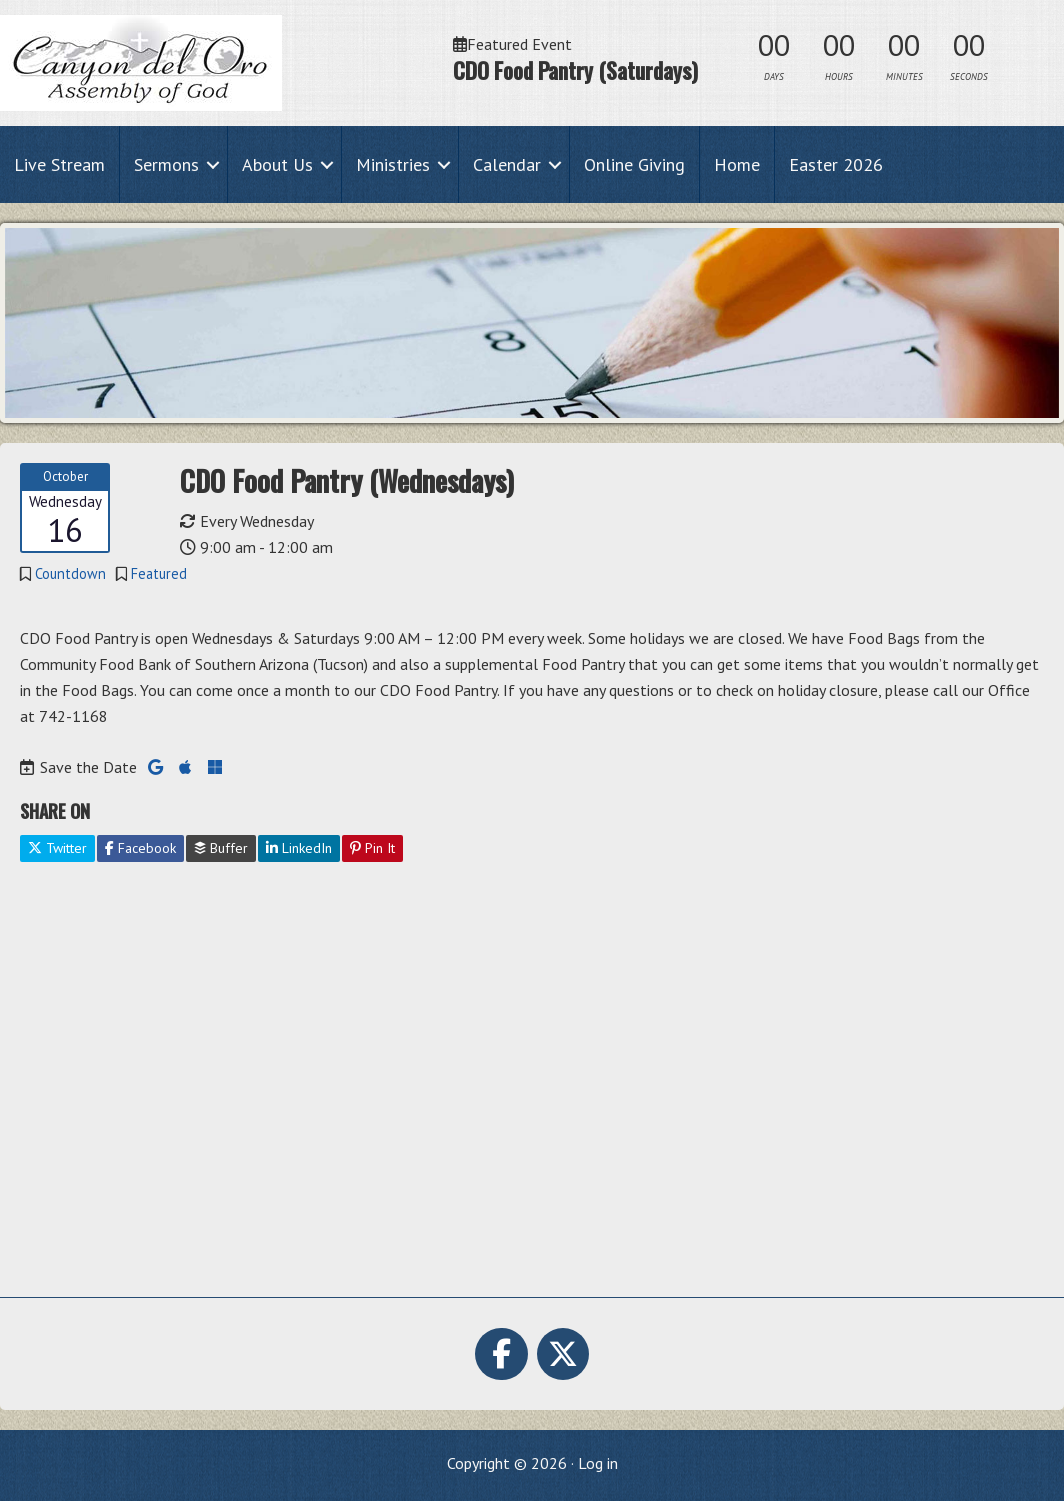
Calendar (507, 164)
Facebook (140, 848)
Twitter (57, 848)
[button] (213, 164)
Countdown (70, 573)
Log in (598, 1463)
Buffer (221, 848)
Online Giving (634, 164)
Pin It (372, 848)
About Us (277, 164)
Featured (159, 573)
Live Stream (59, 164)
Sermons (166, 164)
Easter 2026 (836, 164)
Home (737, 164)
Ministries (393, 164)
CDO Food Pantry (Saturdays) (575, 70)
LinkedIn (299, 848)
